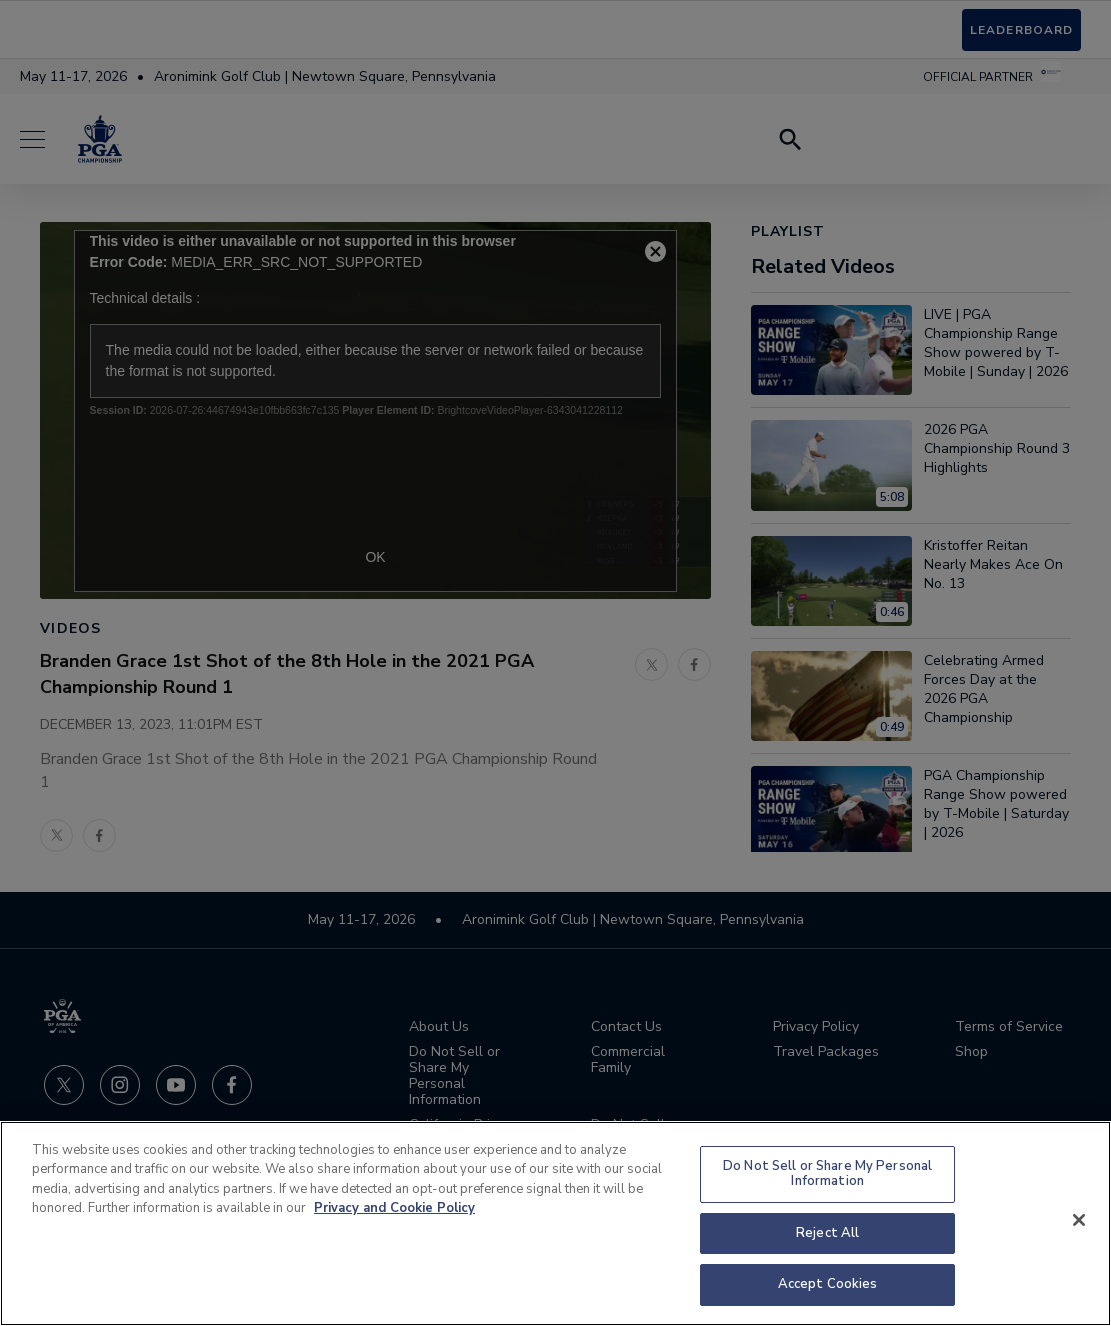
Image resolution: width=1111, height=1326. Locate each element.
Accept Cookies (828, 1284)
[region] (555, 1223)
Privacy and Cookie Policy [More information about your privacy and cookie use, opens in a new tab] (394, 1208)
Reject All (827, 1233)
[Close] (1079, 1220)
